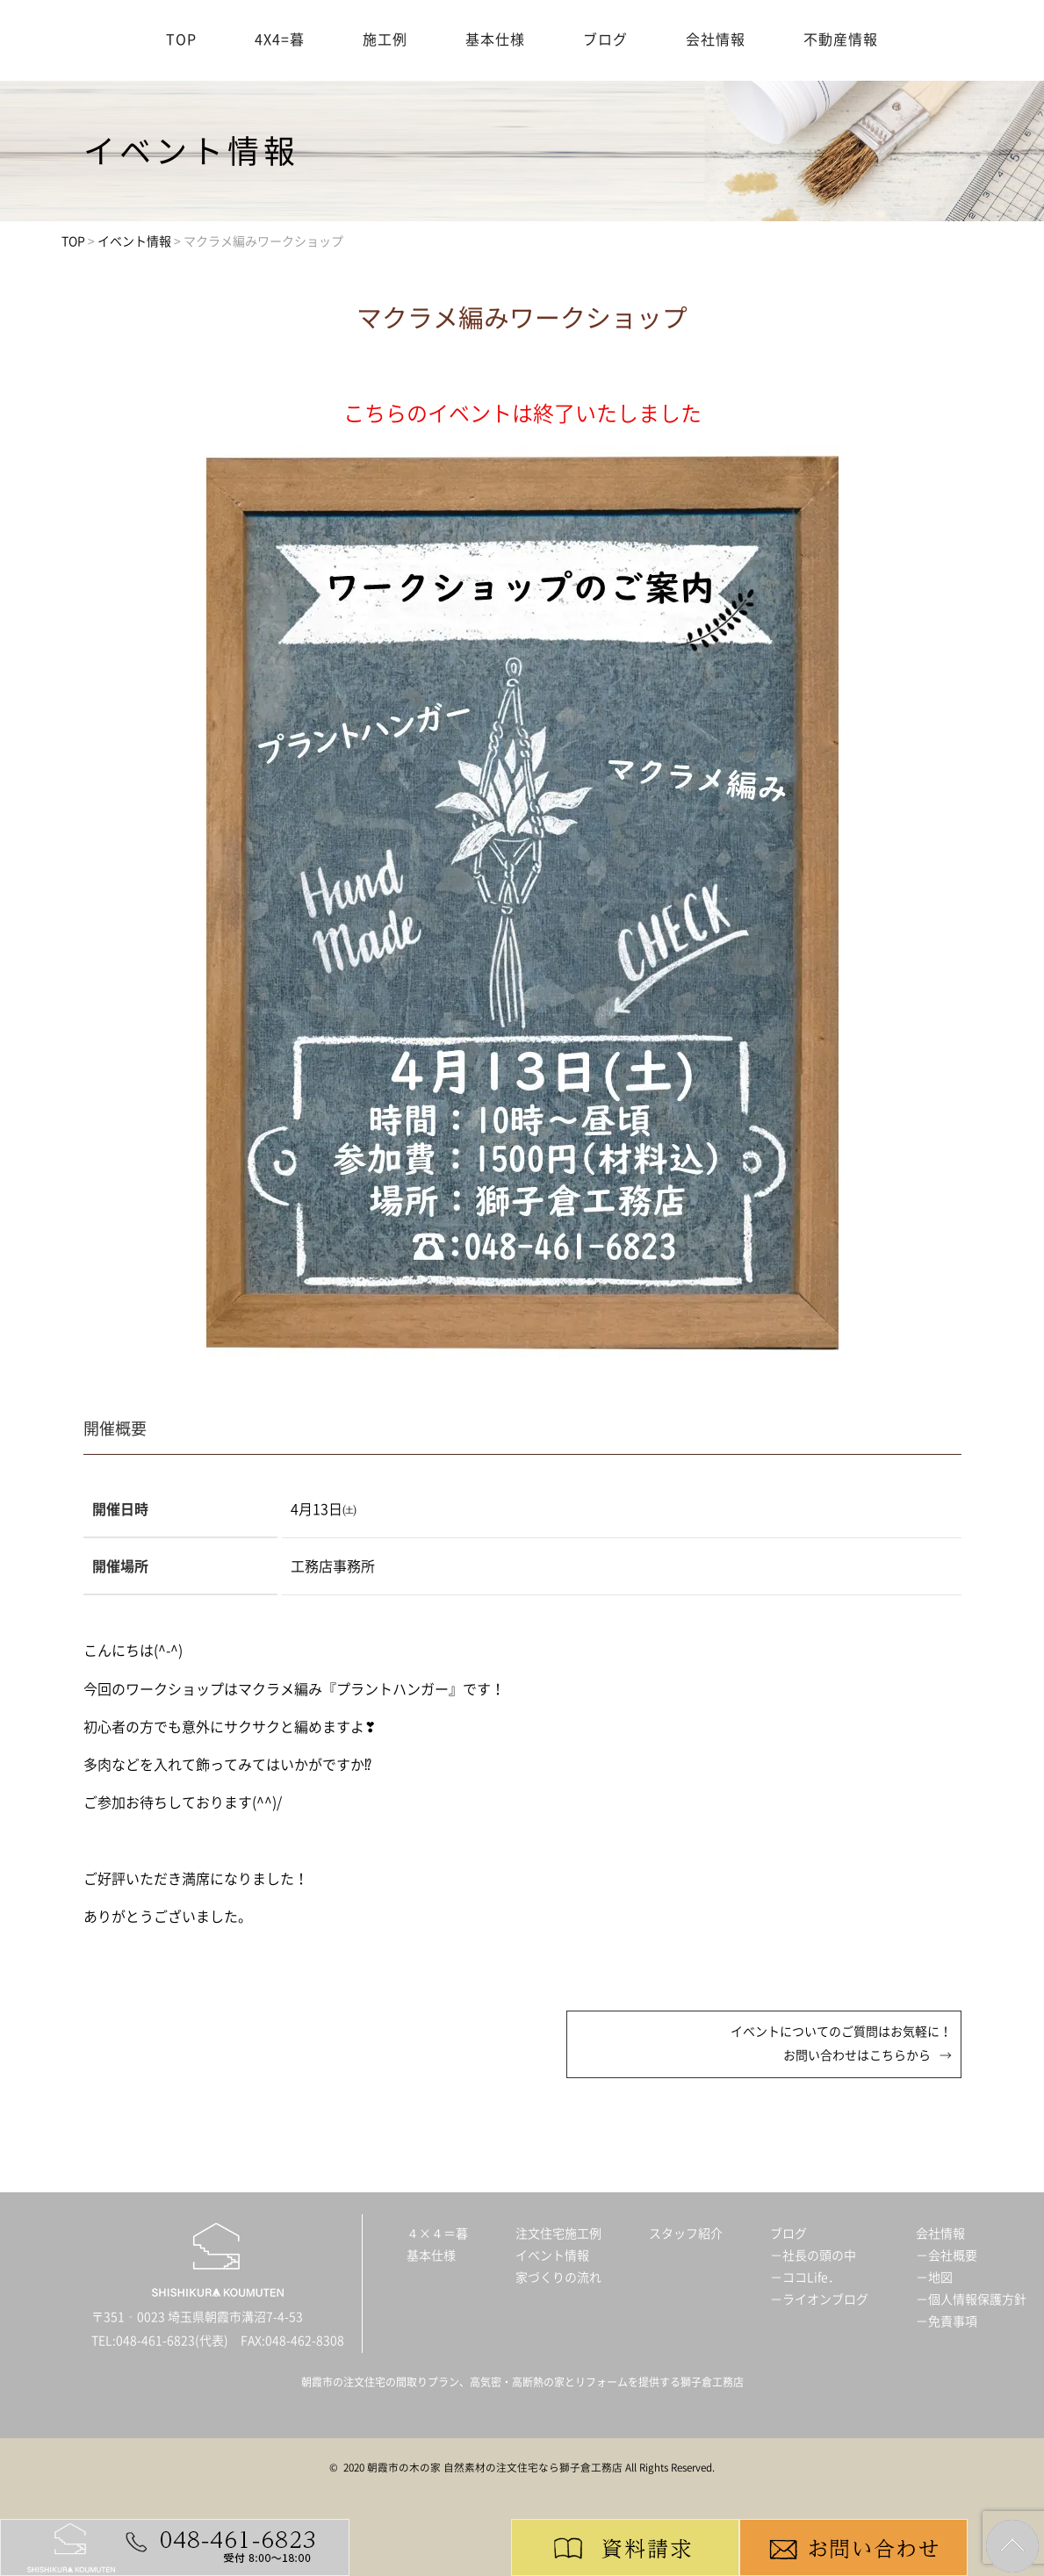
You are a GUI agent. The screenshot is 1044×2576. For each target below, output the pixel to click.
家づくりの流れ (558, 2277)
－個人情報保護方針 (971, 2299)
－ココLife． (805, 2277)
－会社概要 (946, 2255)
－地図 (934, 2277)
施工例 (385, 39)
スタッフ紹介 (686, 2233)
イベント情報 (552, 2255)
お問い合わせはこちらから (857, 2055)
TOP (181, 39)
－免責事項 (946, 2321)
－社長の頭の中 (813, 2255)
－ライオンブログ (819, 2299)
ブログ (605, 39)
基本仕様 (495, 39)
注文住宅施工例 (558, 2233)
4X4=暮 (280, 39)
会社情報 (715, 39)
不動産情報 (840, 39)
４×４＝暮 (437, 2233)
